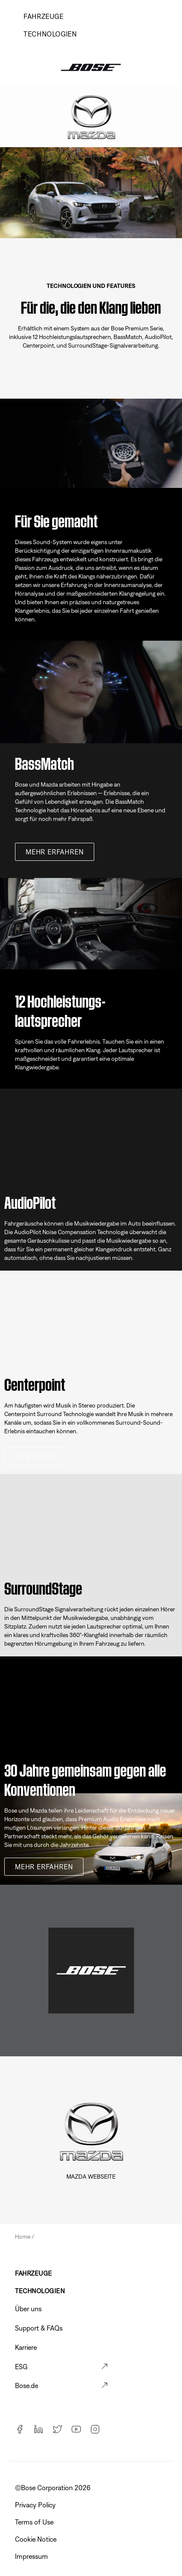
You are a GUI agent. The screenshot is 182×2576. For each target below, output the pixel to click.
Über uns (28, 2309)
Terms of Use (35, 2522)
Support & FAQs (39, 2328)
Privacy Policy (36, 2505)
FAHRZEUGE (33, 2273)
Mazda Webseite (91, 2176)
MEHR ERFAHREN (55, 852)
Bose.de (26, 2385)
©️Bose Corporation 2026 (53, 2487)
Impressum (32, 2556)
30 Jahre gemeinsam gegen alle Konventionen (85, 1778)
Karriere (26, 2347)
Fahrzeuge (44, 16)
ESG (21, 2366)
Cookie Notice (36, 2539)
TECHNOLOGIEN (50, 34)
